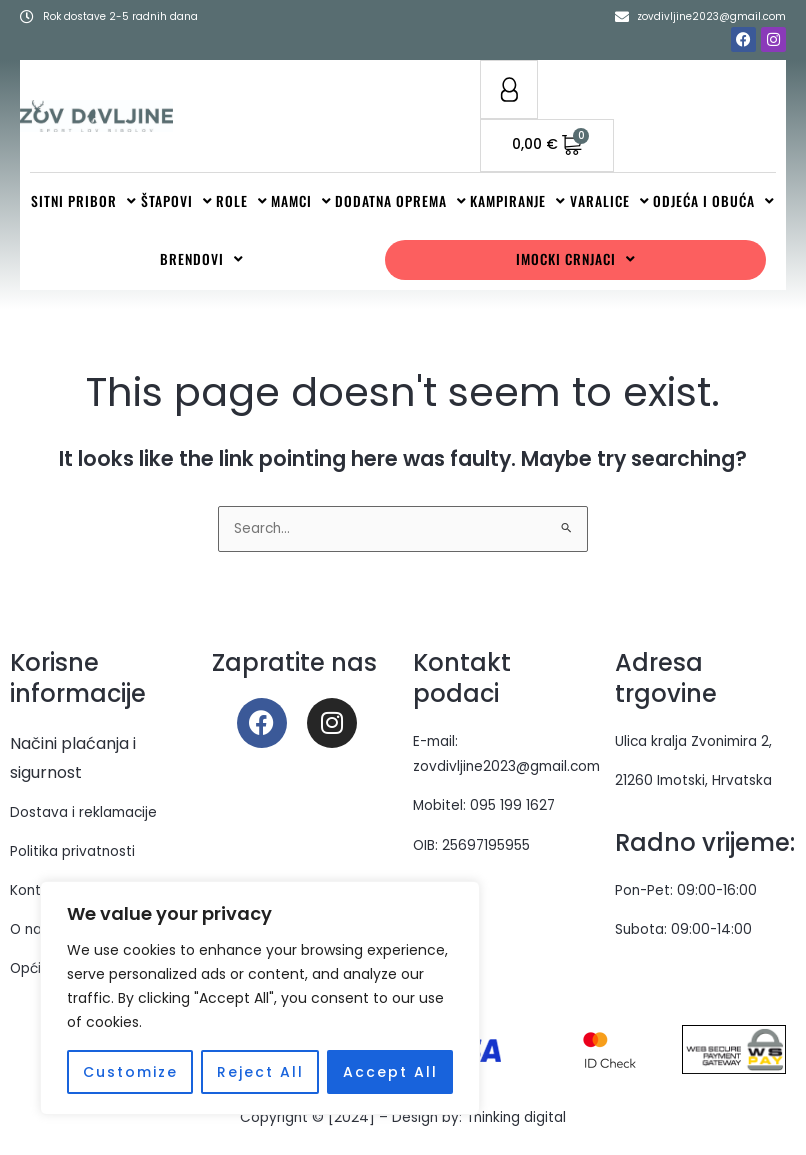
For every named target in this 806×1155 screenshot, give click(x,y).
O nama (37, 930)
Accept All (390, 1072)
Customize (130, 1072)
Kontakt (36, 891)
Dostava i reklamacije (83, 813)
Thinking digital (516, 1118)
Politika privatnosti (72, 852)
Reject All (260, 1072)
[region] (260, 998)
